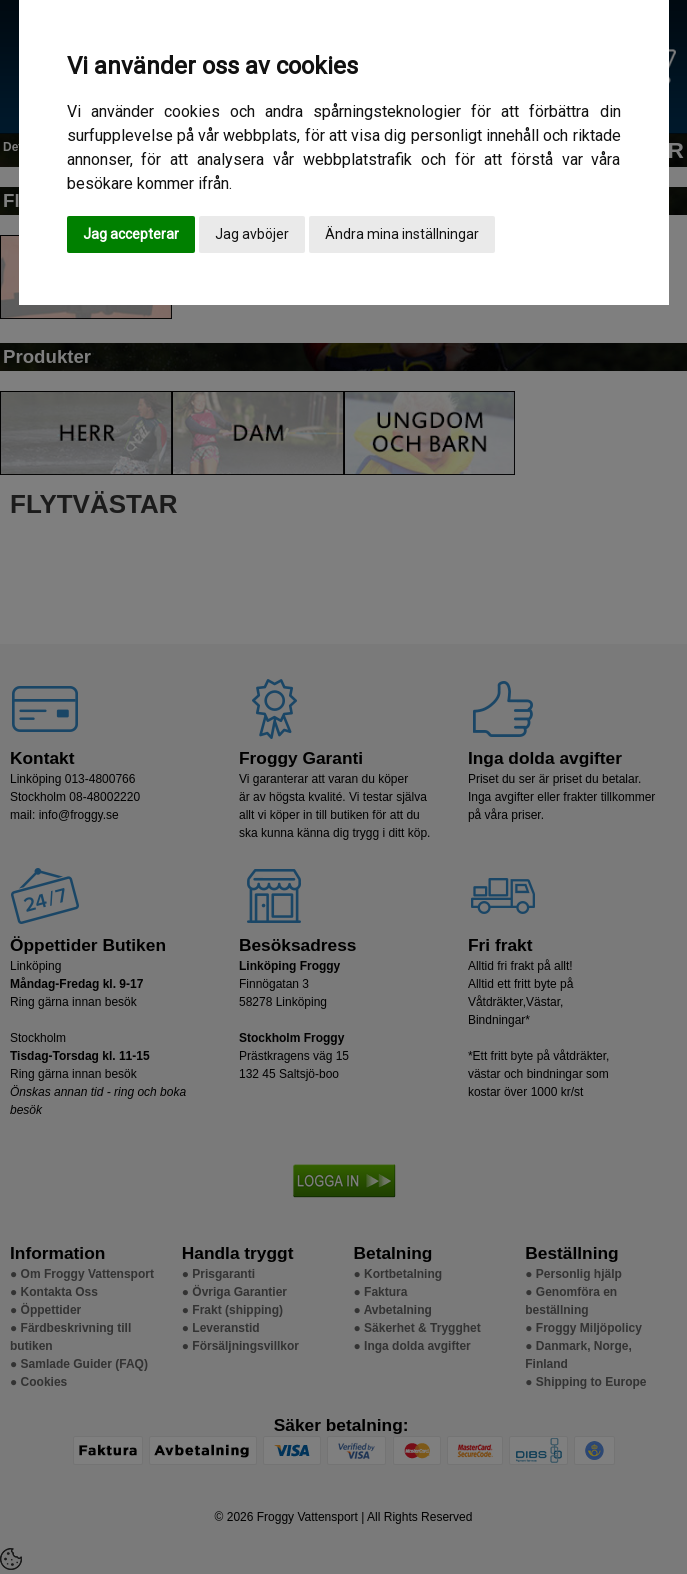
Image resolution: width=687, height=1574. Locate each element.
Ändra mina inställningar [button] (402, 234)
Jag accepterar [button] (131, 234)
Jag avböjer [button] (252, 234)
